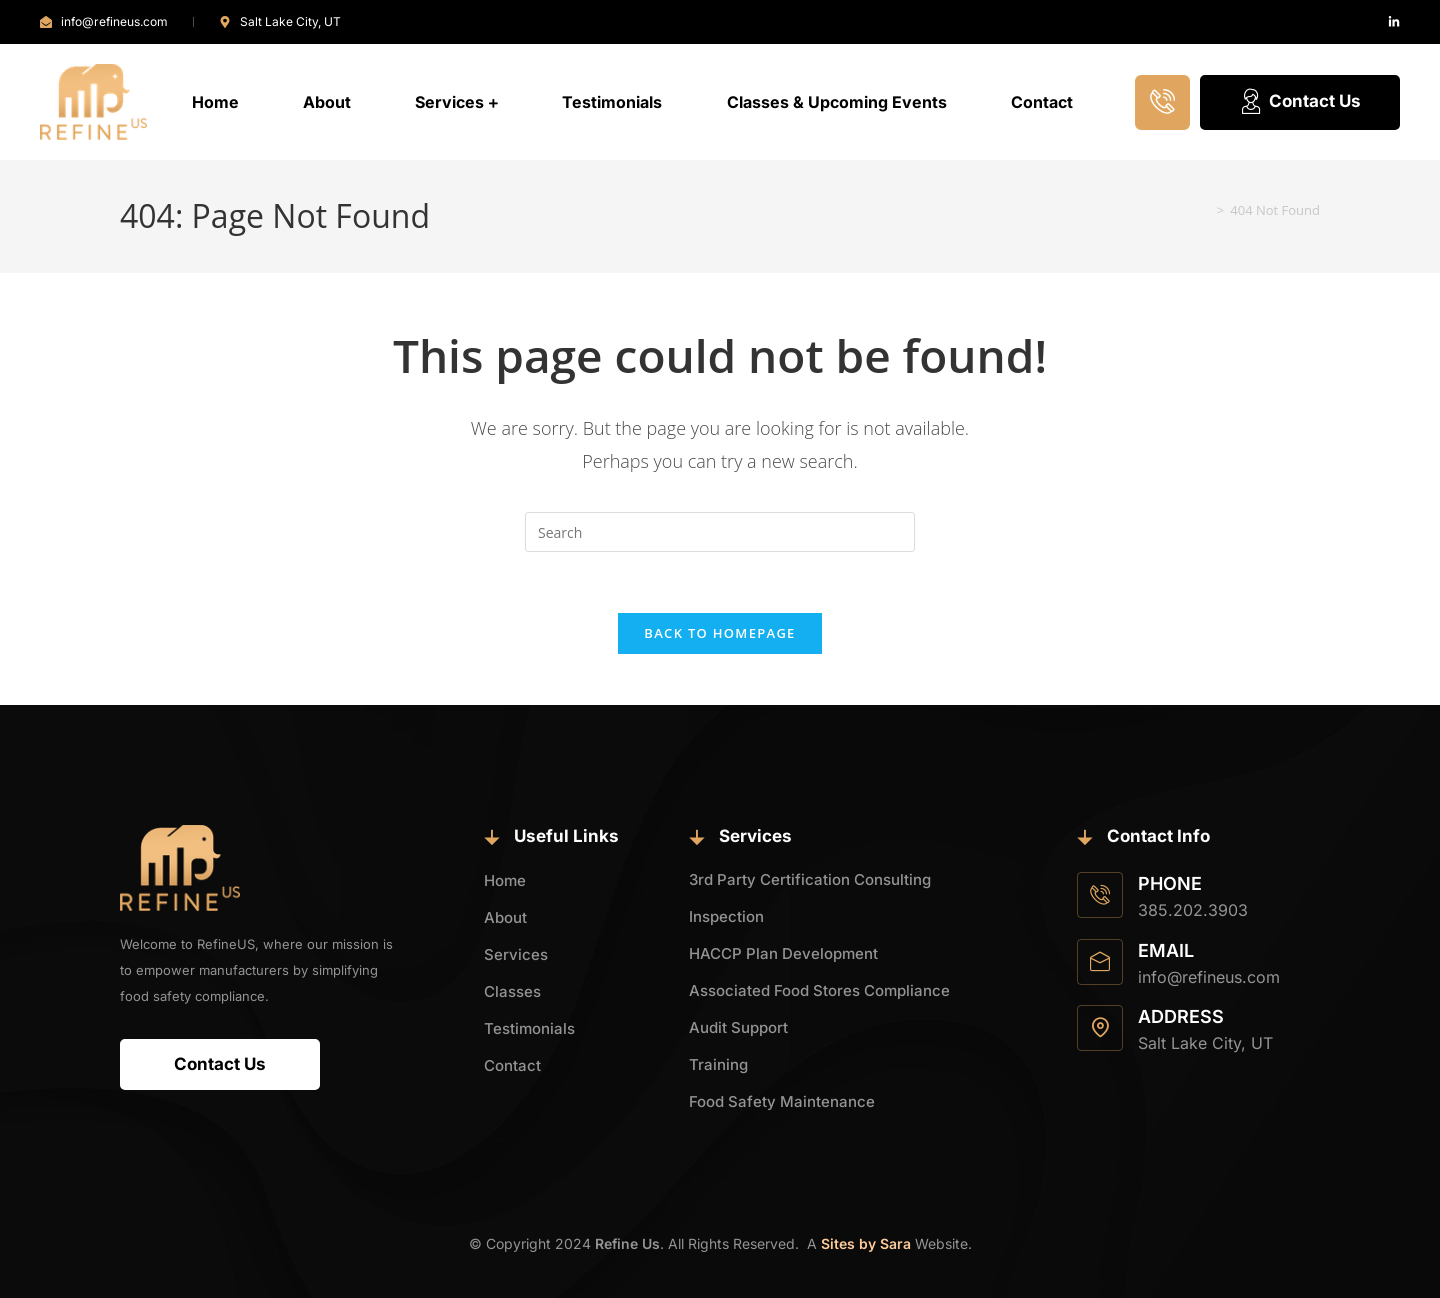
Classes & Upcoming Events (837, 102)
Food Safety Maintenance (782, 1101)
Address (1181, 1016)
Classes (512, 991)
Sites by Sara (866, 1243)
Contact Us (1300, 102)
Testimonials (612, 102)
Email (1166, 950)
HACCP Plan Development (783, 953)
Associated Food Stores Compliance (819, 990)
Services (456, 102)
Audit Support (738, 1027)
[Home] (1204, 210)
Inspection (726, 916)
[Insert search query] (720, 532)
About (327, 102)
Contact (1042, 102)
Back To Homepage (719, 633)
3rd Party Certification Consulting (810, 879)
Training (718, 1064)
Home (215, 102)
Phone (1170, 883)
